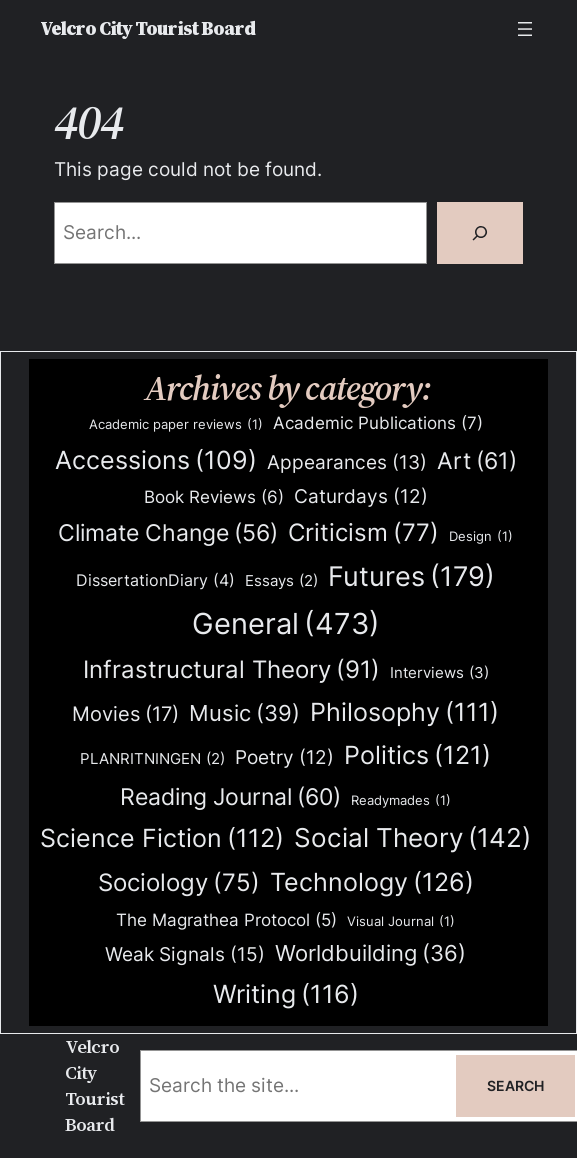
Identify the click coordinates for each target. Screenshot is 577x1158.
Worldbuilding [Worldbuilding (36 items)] (370, 953)
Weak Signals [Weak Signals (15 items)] (185, 954)
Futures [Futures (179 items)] (411, 576)
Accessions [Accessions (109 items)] (156, 460)
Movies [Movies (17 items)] (125, 715)
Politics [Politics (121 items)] (417, 754)
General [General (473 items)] (286, 624)
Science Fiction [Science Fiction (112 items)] (162, 838)
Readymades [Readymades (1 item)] (401, 800)
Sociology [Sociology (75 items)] (179, 883)
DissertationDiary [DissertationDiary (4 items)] (155, 580)
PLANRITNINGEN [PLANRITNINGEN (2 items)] (152, 759)
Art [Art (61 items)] (477, 461)
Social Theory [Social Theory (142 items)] (412, 838)
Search (516, 1085)
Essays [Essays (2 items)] (281, 581)
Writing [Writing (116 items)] (286, 994)
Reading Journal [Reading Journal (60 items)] (230, 797)
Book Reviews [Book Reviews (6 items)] (214, 497)
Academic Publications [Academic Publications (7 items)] (378, 423)
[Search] (480, 233)
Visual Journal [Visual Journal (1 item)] (401, 921)
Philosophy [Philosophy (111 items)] (404, 712)
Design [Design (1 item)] (481, 536)
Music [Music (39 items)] (244, 714)
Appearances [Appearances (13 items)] (347, 463)
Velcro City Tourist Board (147, 28)
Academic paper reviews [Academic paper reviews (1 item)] (176, 424)
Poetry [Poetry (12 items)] (284, 758)
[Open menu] (525, 29)
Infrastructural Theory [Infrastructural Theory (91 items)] (231, 670)
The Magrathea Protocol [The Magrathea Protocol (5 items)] (226, 920)
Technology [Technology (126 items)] (372, 881)
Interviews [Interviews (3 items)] (439, 673)
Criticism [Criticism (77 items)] (363, 533)
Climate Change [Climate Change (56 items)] (168, 533)
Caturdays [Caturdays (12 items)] (361, 497)
